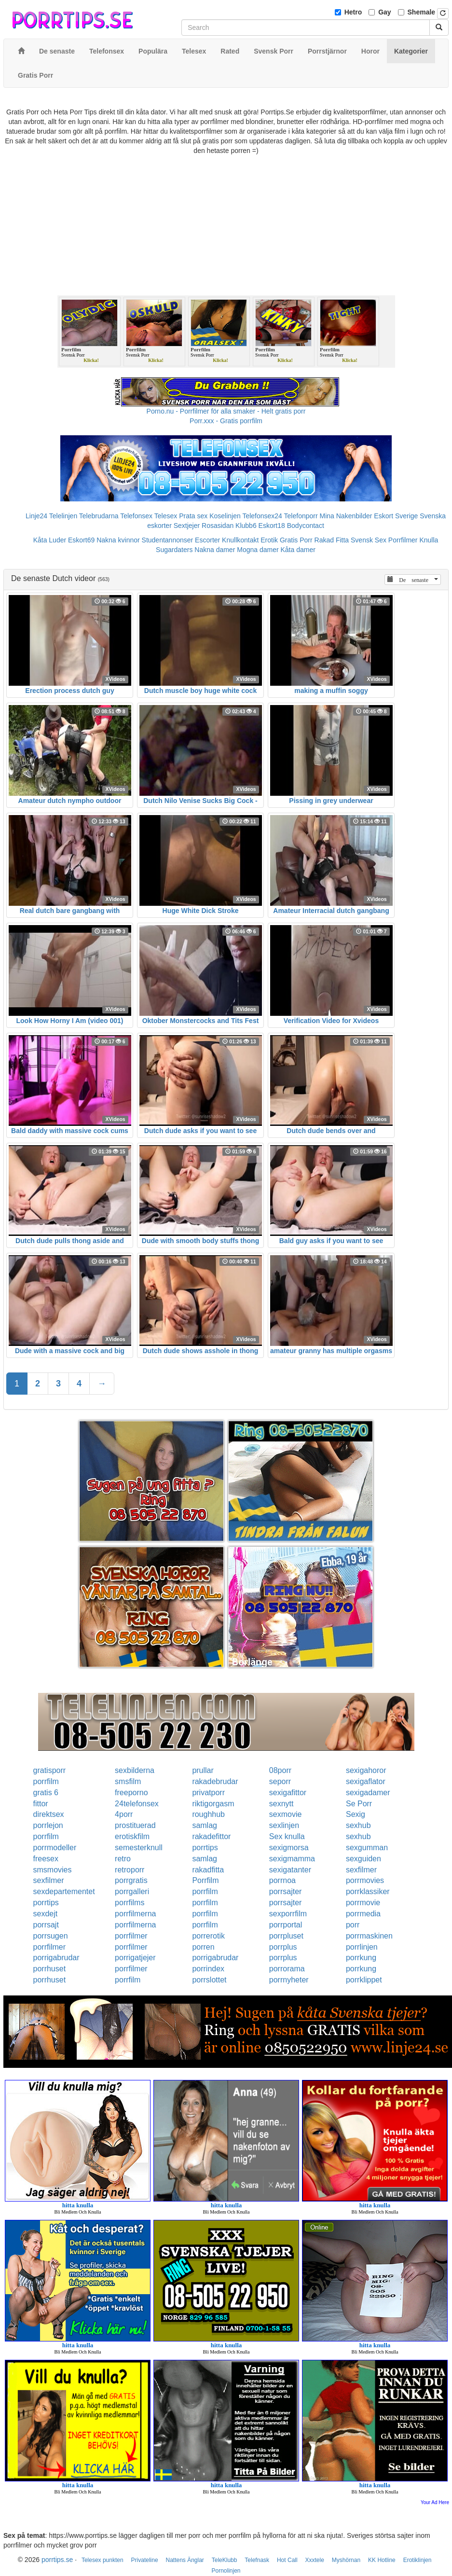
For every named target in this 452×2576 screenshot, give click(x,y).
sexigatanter (290, 1870)
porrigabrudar (56, 1957)
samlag (204, 1825)
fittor (40, 1804)
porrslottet (209, 1980)
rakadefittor (211, 1836)
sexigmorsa (289, 1847)
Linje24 (36, 516)
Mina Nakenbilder (346, 516)
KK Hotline (382, 2560)
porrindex (208, 1969)
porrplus (283, 1947)
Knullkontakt (240, 540)
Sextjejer (187, 525)
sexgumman (367, 1847)
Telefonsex (136, 516)
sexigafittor (287, 1792)
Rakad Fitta (332, 540)
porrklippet (364, 1980)
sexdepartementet (64, 1891)
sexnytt (281, 1804)
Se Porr (359, 1804)
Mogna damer (257, 550)
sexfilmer (361, 1870)
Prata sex (193, 516)
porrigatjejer (135, 1957)
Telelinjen (63, 516)
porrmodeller (55, 1847)
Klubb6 (246, 525)
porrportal (285, 1925)
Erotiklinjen (417, 2560)
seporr (280, 1781)
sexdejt (45, 1914)
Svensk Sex (368, 540)
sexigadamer (368, 1792)
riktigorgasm (213, 1804)
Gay (384, 12)
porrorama (287, 1969)
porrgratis (131, 1880)
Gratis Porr (296, 540)
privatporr (208, 1792)
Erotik (269, 540)
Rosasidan (217, 525)
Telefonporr (301, 516)
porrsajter (285, 1891)
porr (352, 1925)
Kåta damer (298, 550)
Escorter (207, 540)
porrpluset (286, 1936)
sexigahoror (366, 1770)
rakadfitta (208, 1870)
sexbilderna (134, 1770)
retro (123, 1859)
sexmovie (285, 1814)
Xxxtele (314, 2560)
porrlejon (48, 1825)
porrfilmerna (135, 1914)
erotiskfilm (132, 1836)
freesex (45, 1859)
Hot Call (287, 2560)
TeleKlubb (224, 2560)
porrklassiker (368, 1891)
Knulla (428, 540)
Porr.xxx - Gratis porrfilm (226, 421)
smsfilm (128, 1781)
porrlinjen (362, 1947)
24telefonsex (137, 1804)
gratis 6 (45, 1792)
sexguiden (363, 1859)
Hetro (353, 12)
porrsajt (46, 1925)
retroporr (129, 1870)
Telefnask (257, 2560)
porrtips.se (57, 2559)
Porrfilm (205, 1880)
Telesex (165, 516)
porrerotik (208, 1936)
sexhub (358, 1825)
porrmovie (363, 1902)
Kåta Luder (50, 540)
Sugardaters (174, 550)
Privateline (144, 2560)
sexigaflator (365, 1781)
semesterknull (139, 1847)
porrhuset (49, 1969)
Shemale (422, 12)
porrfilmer (131, 1936)
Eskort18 (272, 525)
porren (203, 1947)
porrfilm (46, 1781)
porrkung (361, 1957)
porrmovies (365, 1880)
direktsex (48, 1814)
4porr (124, 1814)
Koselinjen (225, 516)
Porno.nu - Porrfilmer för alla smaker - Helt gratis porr (226, 411)
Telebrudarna (99, 516)
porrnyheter (289, 1980)
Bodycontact (305, 525)
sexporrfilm (288, 1914)
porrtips (205, 1847)
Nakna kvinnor (118, 540)
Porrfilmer (403, 540)
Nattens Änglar (184, 2560)
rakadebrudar (215, 1781)
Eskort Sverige (396, 516)
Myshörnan (346, 2560)
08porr (280, 1770)
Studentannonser (167, 540)
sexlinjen (284, 1825)
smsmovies (52, 1870)
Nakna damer (214, 550)
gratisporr (49, 1770)
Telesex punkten (102, 2560)
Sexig (355, 1814)
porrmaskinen (369, 1936)
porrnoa (282, 1880)
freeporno (131, 1792)
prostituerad (135, 1825)
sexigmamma (292, 1859)
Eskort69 (81, 540)
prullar (202, 1770)
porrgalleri (132, 1891)
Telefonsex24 (262, 516)
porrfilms (129, 1902)
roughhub (208, 1814)
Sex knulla (287, 1836)
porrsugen (50, 1936)
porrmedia (363, 1914)
